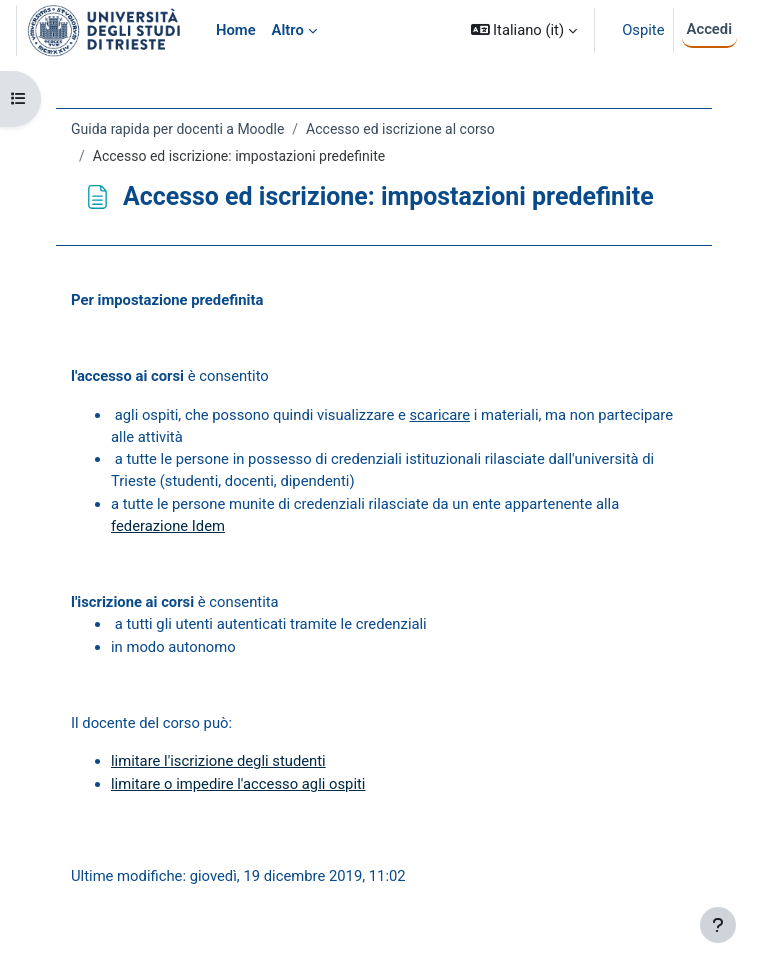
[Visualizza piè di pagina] (718, 925)
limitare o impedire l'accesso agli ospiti (238, 784)
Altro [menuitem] (288, 30)
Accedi (709, 29)
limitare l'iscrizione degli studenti (218, 761)
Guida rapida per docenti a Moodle (177, 129)
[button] (524, 30)
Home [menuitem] (236, 30)
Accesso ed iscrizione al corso (400, 129)
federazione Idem (168, 526)
